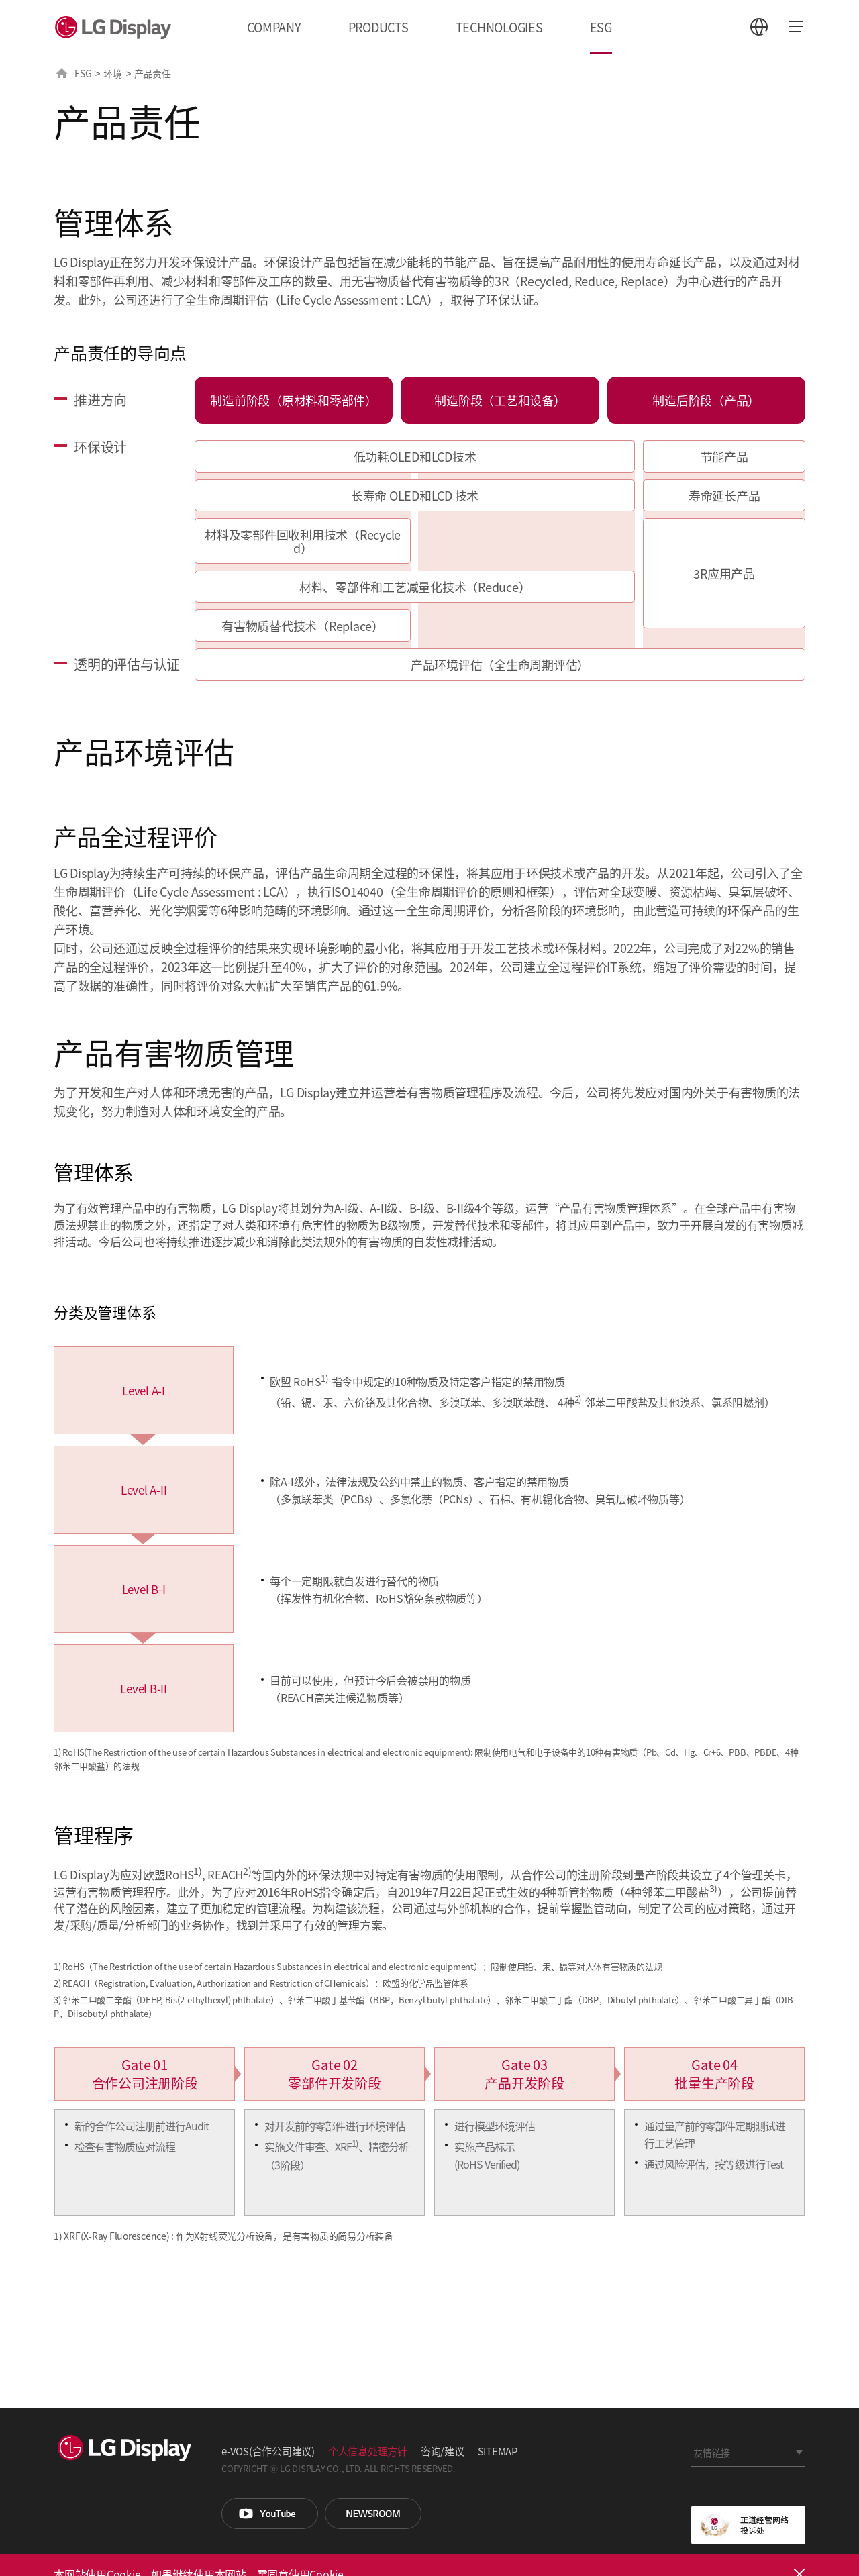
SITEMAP (497, 2451)
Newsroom (373, 2513)
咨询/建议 (442, 2451)
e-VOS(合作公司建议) (268, 2451)
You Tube (269, 2513)
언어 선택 (759, 26)
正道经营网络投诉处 (748, 2525)
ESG (601, 27)
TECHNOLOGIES (499, 27)
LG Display (116, 27)
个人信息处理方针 (367, 2451)
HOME (62, 73)
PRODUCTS (378, 27)
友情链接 (711, 2452)
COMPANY (274, 27)
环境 (112, 73)
